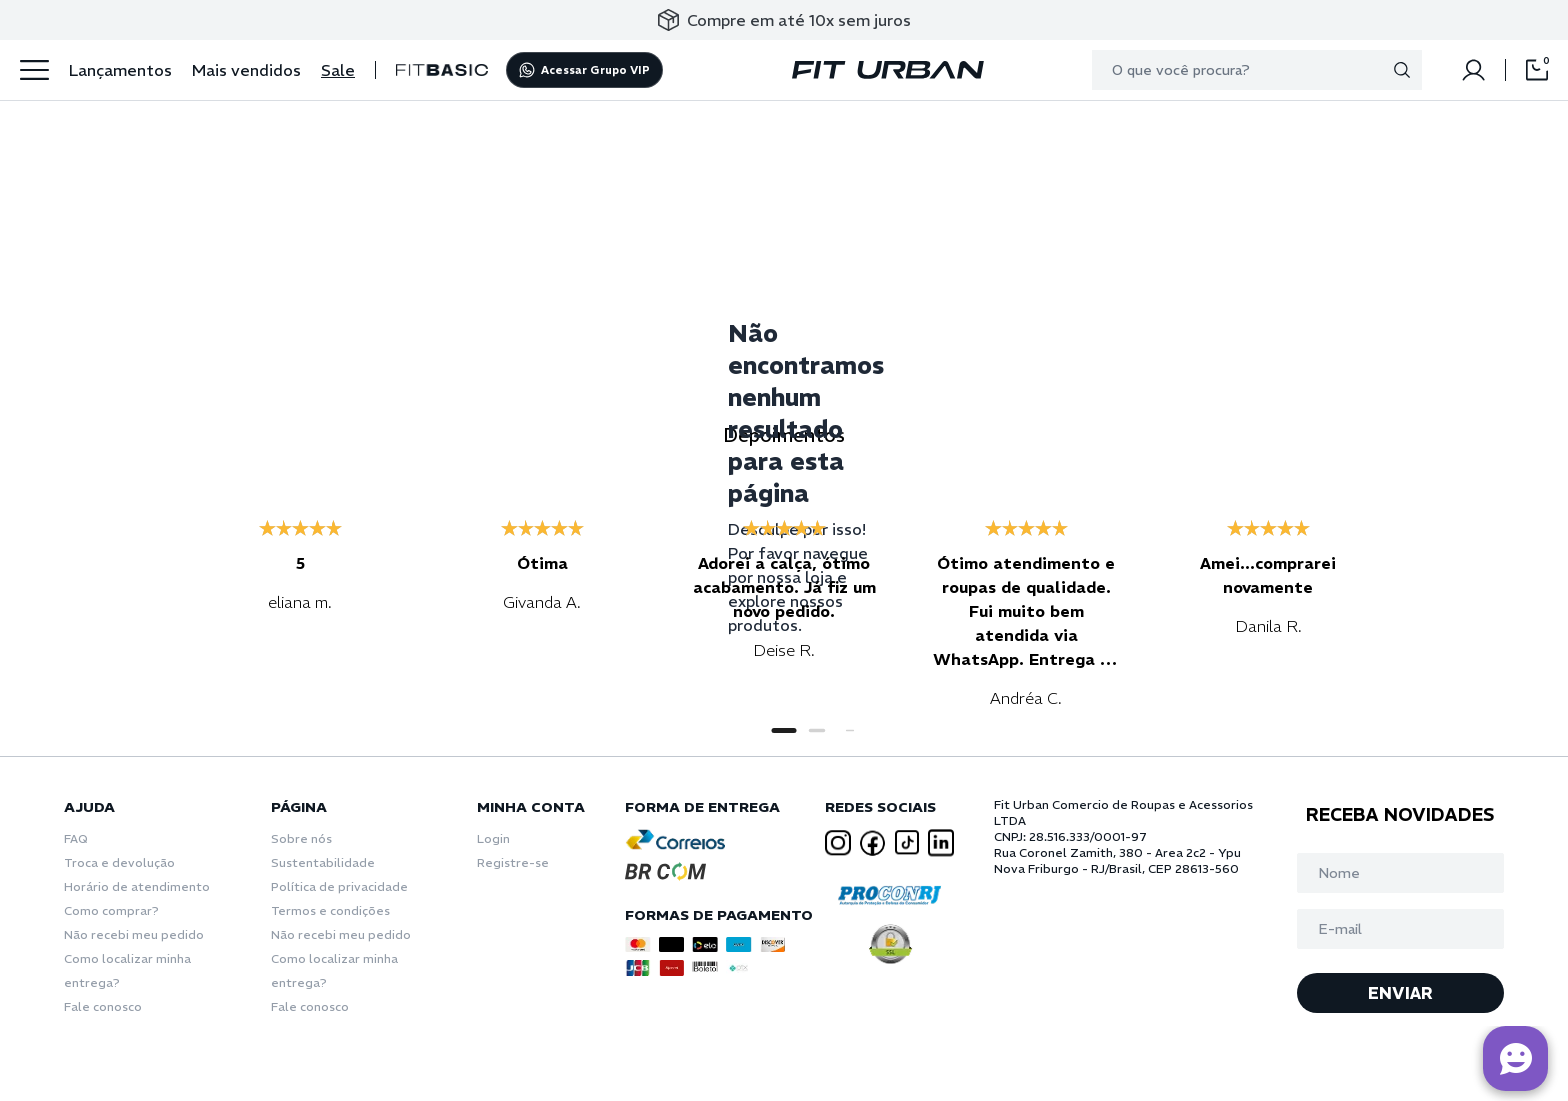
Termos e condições (330, 910)
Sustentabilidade (323, 862)
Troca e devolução (119, 862)
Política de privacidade (339, 886)
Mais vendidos (246, 70)
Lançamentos (120, 70)
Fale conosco (103, 1006)
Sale (338, 70)
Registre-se (513, 862)
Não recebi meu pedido (134, 934)
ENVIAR (1400, 993)
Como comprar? (111, 910)
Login (493, 838)
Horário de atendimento (137, 886)
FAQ (76, 838)
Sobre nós (301, 838)
